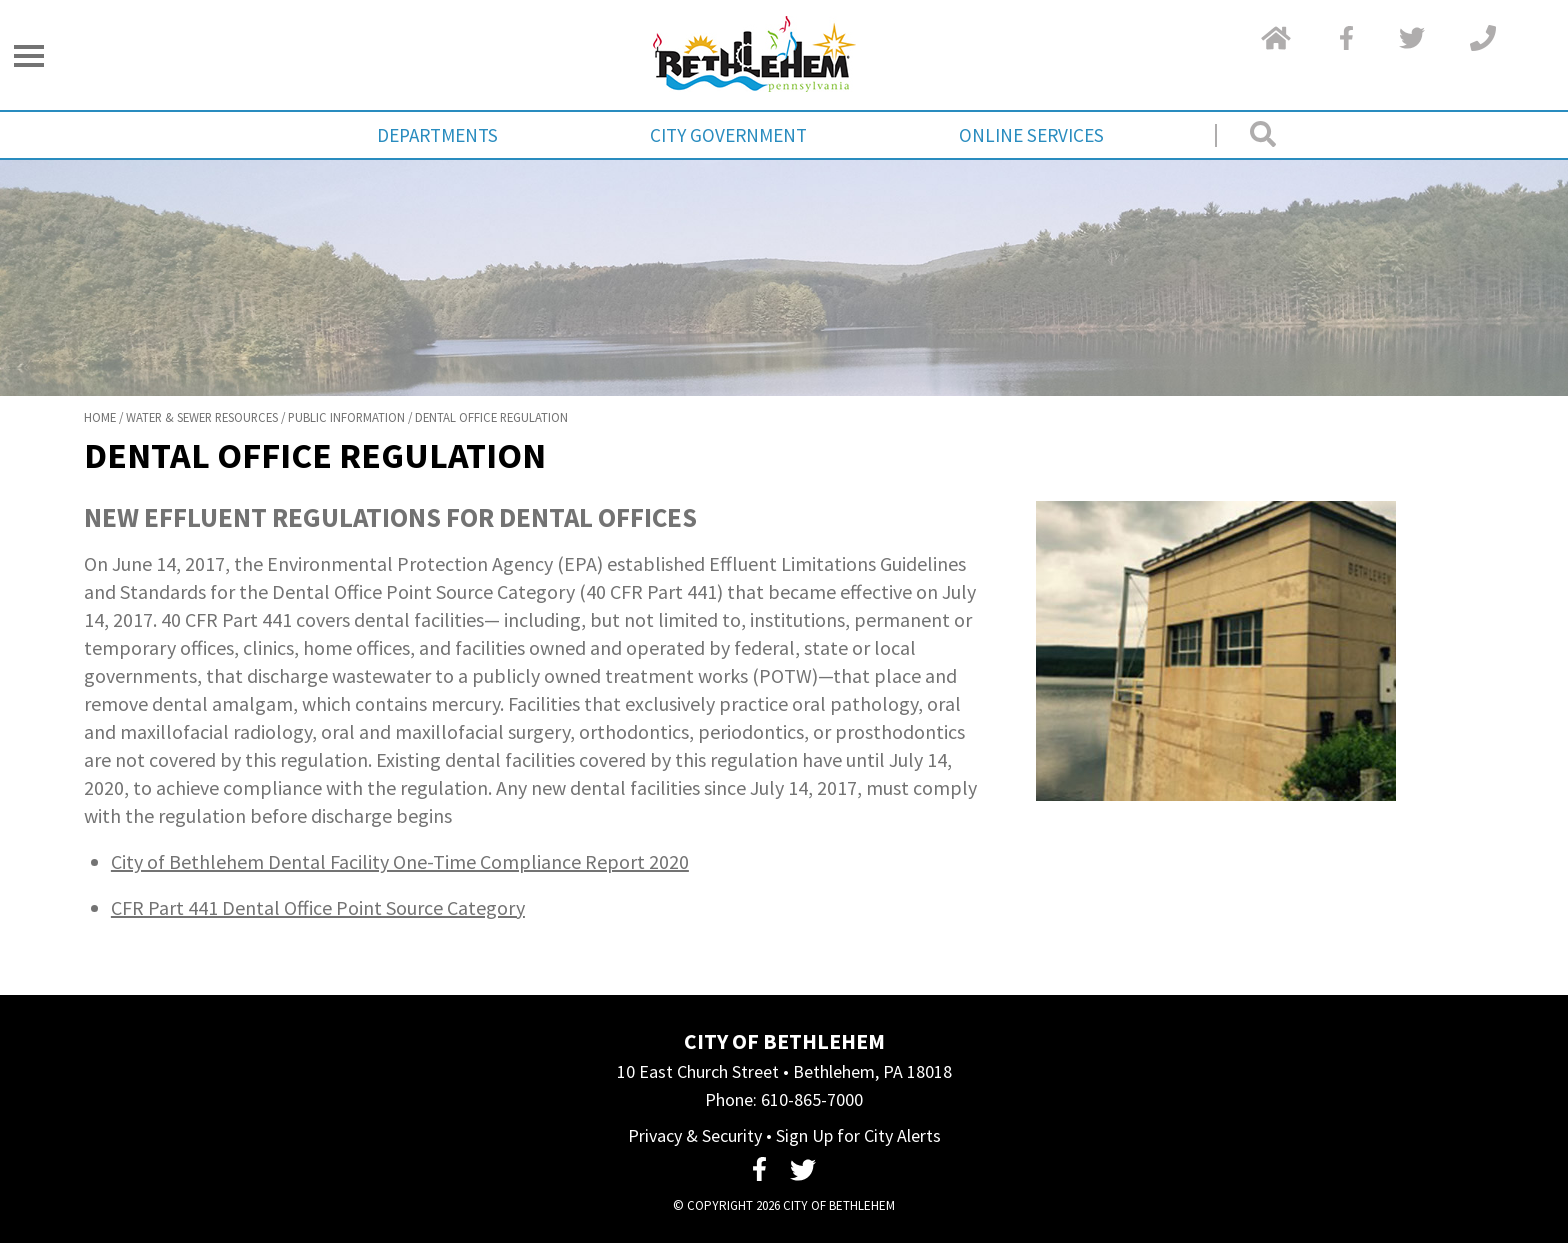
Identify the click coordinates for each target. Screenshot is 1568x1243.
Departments (437, 135)
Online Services (1031, 135)
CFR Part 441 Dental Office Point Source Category (318, 907)
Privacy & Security (695, 1135)
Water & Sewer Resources (202, 417)
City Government (728, 135)
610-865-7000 (812, 1099)
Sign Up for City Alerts (858, 1135)
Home (100, 417)
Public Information (346, 417)
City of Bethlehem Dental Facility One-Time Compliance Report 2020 (400, 861)
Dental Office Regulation (491, 417)
